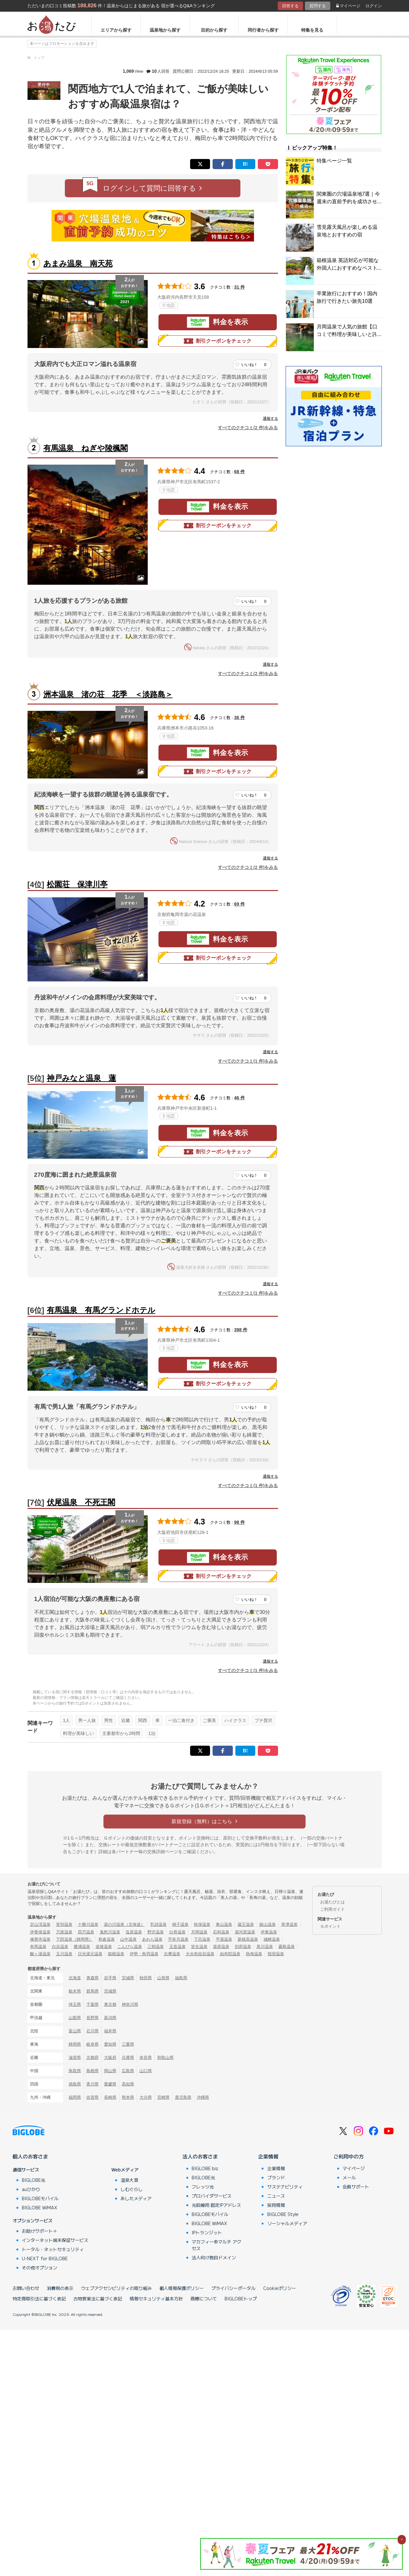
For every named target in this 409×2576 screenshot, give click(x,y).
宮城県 (128, 1977)
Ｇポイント (330, 1926)
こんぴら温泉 (129, 1946)
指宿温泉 (276, 1953)
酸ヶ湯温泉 (40, 1953)
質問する (317, 5)
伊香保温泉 (40, 1932)
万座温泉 (64, 1932)
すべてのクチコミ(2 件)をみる (248, 427)
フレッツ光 (203, 2186)
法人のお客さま (200, 2156)
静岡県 (75, 2044)
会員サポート (356, 2186)
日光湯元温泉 (90, 1953)
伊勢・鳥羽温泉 (144, 1953)
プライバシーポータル (233, 2288)
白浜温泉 (60, 1946)
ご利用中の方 (348, 2156)
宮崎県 (163, 2097)
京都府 (92, 2057)
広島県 (128, 2070)
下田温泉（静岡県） (74, 1939)
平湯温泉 (224, 1939)
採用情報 (276, 2205)
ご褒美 (209, 1720)
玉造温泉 (177, 1946)
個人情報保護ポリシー (181, 2288)
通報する (270, 418)
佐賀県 (92, 2097)
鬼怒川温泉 (110, 1932)
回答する (290, 5)
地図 (169, 305)
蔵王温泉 (246, 1924)
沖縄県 (203, 2097)
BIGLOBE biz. (206, 2168)
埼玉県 (75, 2004)
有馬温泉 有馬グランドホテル (101, 1310)
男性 (108, 1720)
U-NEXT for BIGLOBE (45, 2258)
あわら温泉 (152, 1939)
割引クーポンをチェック (217, 341)
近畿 (125, 1720)
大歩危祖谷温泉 (200, 1953)
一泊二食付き (181, 1720)
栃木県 (75, 1991)
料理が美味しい (78, 1733)
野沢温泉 (155, 1932)
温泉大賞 (129, 2180)
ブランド (276, 2177)
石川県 (92, 2031)
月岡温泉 (199, 1932)
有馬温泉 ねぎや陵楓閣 (85, 448)
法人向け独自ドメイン (214, 2257)
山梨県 (75, 2017)
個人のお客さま (30, 2156)
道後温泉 (104, 1946)
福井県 (110, 2031)
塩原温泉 (134, 1932)
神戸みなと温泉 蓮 (81, 1078)
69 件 (239, 903)
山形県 (163, 1977)
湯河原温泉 (245, 1932)
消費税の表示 (60, 2288)
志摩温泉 (172, 1953)
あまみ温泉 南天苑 (78, 263)
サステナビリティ (285, 2186)
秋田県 (145, 1977)
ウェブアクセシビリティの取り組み (116, 2288)
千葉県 (92, 2004)
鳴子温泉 (180, 1924)
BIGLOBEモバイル (40, 2198)
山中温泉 (128, 1939)
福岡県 (75, 2097)
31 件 (239, 287)
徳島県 (75, 2084)
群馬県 (92, 1991)
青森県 (92, 1977)
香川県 (92, 2084)
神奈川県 (130, 2004)
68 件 (239, 471)
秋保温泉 (202, 1924)
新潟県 (110, 2017)
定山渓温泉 (40, 1924)
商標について (203, 2298)
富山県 (75, 2031)
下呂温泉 (202, 1939)
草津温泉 (289, 1924)
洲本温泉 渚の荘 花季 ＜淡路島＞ (108, 694)
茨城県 (110, 1991)
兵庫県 (128, 2057)
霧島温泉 (286, 1946)
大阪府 (110, 2057)
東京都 (110, 2004)
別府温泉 (243, 1946)
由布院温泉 (230, 1953)
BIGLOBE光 (33, 2180)
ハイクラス (235, 1720)
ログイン (373, 5)
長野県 (92, 2017)
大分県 (145, 2097)
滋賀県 (75, 2057)
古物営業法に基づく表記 (97, 2298)
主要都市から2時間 (121, 1733)
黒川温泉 (265, 1946)
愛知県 (110, 2044)
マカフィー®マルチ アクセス (216, 2244)
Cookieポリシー (279, 2288)
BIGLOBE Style (283, 2214)
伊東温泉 (269, 1932)
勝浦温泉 (82, 1946)
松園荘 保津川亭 (77, 884)
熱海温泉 (254, 1953)
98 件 (239, 1522)
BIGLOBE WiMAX (39, 2207)
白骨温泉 (177, 1932)
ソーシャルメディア (287, 2223)
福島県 (181, 1977)
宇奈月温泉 (178, 1939)
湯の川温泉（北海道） (124, 1924)
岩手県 (110, 1977)
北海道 (75, 1977)
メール (349, 2177)
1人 (66, 1720)
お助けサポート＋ (39, 2231)
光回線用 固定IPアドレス (216, 2205)
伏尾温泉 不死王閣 (81, 1502)
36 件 (239, 717)
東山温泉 (224, 1924)
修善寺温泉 (40, 1939)
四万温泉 (86, 1932)
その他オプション (39, 2267)
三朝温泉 (155, 1946)
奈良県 (145, 2057)
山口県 (145, 2070)
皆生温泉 (199, 1946)
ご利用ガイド (332, 1909)
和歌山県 (165, 2057)
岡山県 (110, 2070)
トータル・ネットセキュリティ (53, 2249)
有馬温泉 (38, 1946)
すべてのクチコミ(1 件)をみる (248, 1061)
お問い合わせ (26, 2288)
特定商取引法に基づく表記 (39, 2298)
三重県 (128, 2044)
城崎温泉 (271, 1939)
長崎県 (110, 2097)
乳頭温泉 (158, 1924)
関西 (142, 1720)
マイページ (348, 5)
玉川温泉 (64, 1953)
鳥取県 (75, 2070)
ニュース (276, 2196)
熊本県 (128, 2097)
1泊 (151, 1733)
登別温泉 (64, 1924)
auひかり (31, 2189)
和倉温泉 (106, 1939)
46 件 (239, 1097)
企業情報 (268, 2156)
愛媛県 (110, 2084)
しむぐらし (132, 2189)
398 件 (240, 1329)
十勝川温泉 (88, 1924)
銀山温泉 (267, 1924)
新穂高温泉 (248, 1939)
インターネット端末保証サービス (55, 2240)
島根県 (92, 2070)
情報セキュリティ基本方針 (156, 2298)
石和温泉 (221, 1932)
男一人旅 (87, 1720)
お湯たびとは (332, 1902)
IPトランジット (207, 2232)
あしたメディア (136, 2198)
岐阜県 (92, 2044)
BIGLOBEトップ (241, 2298)
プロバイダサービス (212, 2196)
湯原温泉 (221, 1946)
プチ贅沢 (263, 1720)
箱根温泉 (116, 1953)
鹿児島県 (183, 2097)
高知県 (128, 2084)
